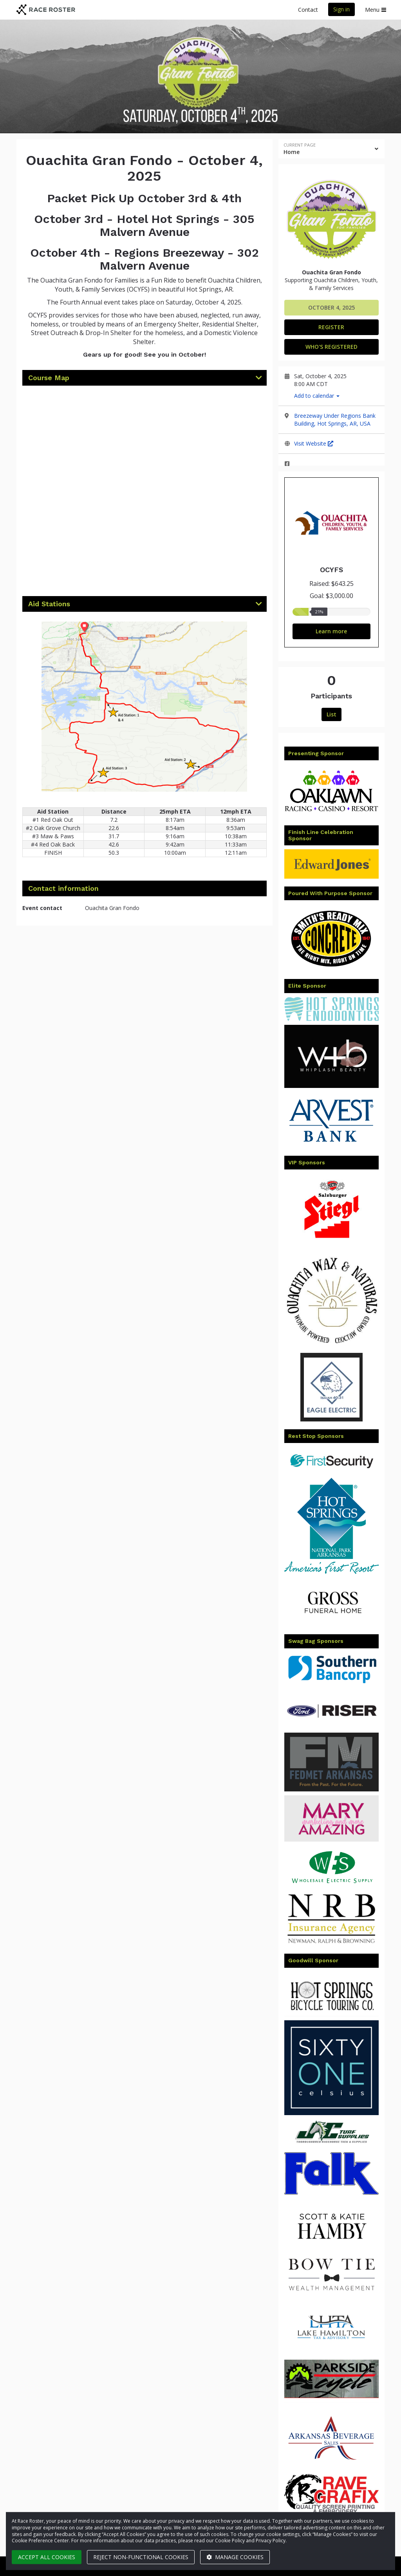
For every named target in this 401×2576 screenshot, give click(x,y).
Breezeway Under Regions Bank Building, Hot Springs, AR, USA (335, 419)
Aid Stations (49, 604)
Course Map (48, 378)
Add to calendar (317, 395)
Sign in (341, 9)
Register (331, 327)
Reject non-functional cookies (140, 2557)
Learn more (331, 631)
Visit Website (313, 443)
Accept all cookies (46, 2557)
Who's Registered (331, 346)
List (331, 714)
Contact (308, 9)
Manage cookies (235, 2557)
